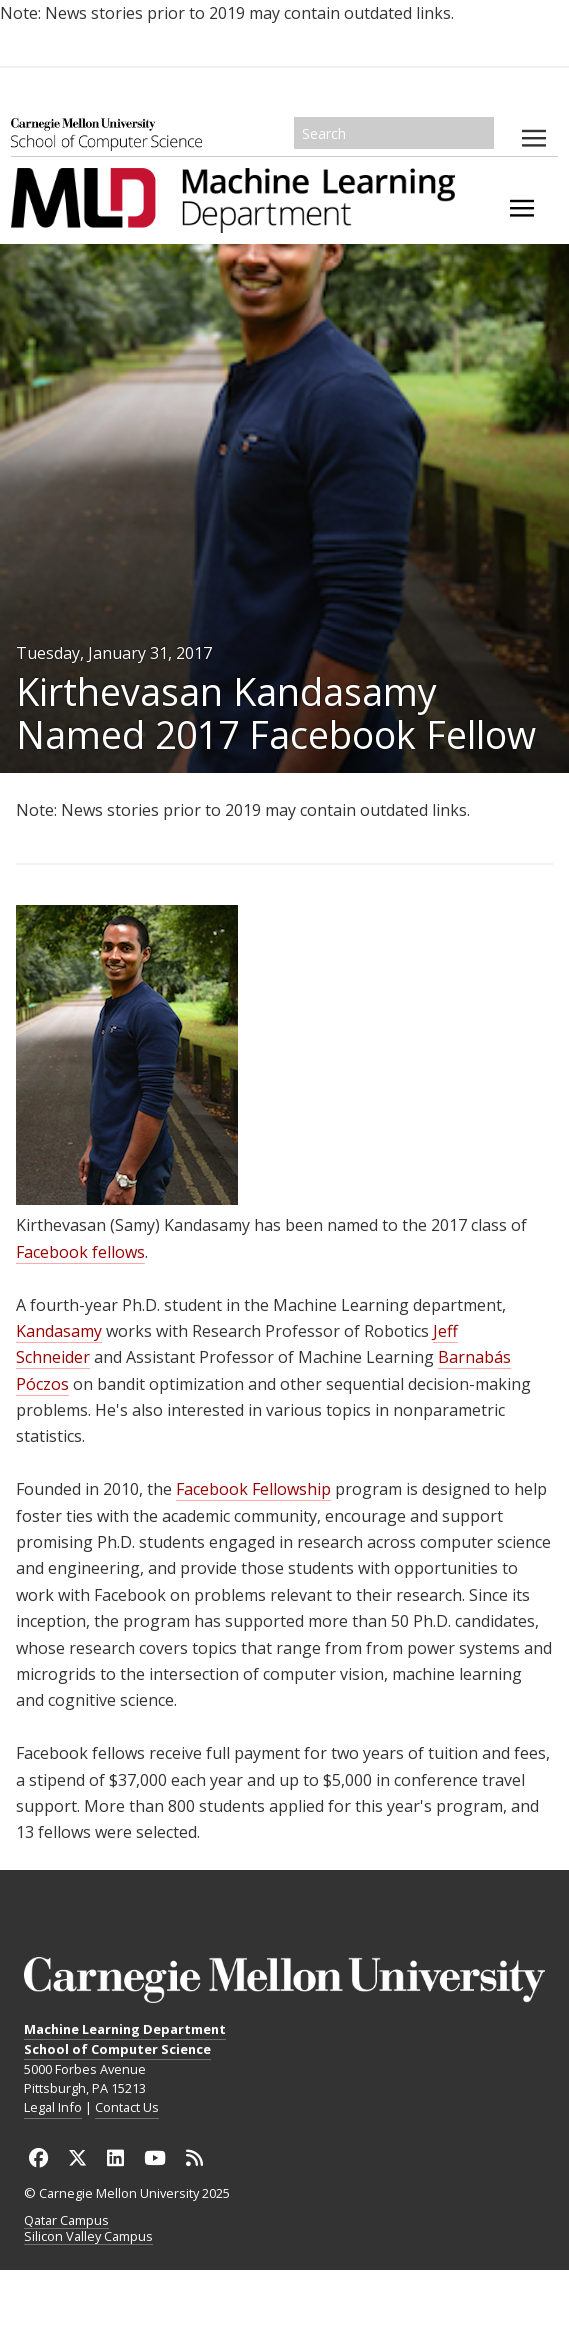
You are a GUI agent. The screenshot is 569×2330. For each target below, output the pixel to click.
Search (480, 133)
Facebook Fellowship (253, 1489)
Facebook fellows (80, 1252)
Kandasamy (59, 1331)
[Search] (394, 133)
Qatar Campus (66, 2221)
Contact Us (127, 2107)
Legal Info (53, 2107)
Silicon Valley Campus (88, 2237)
